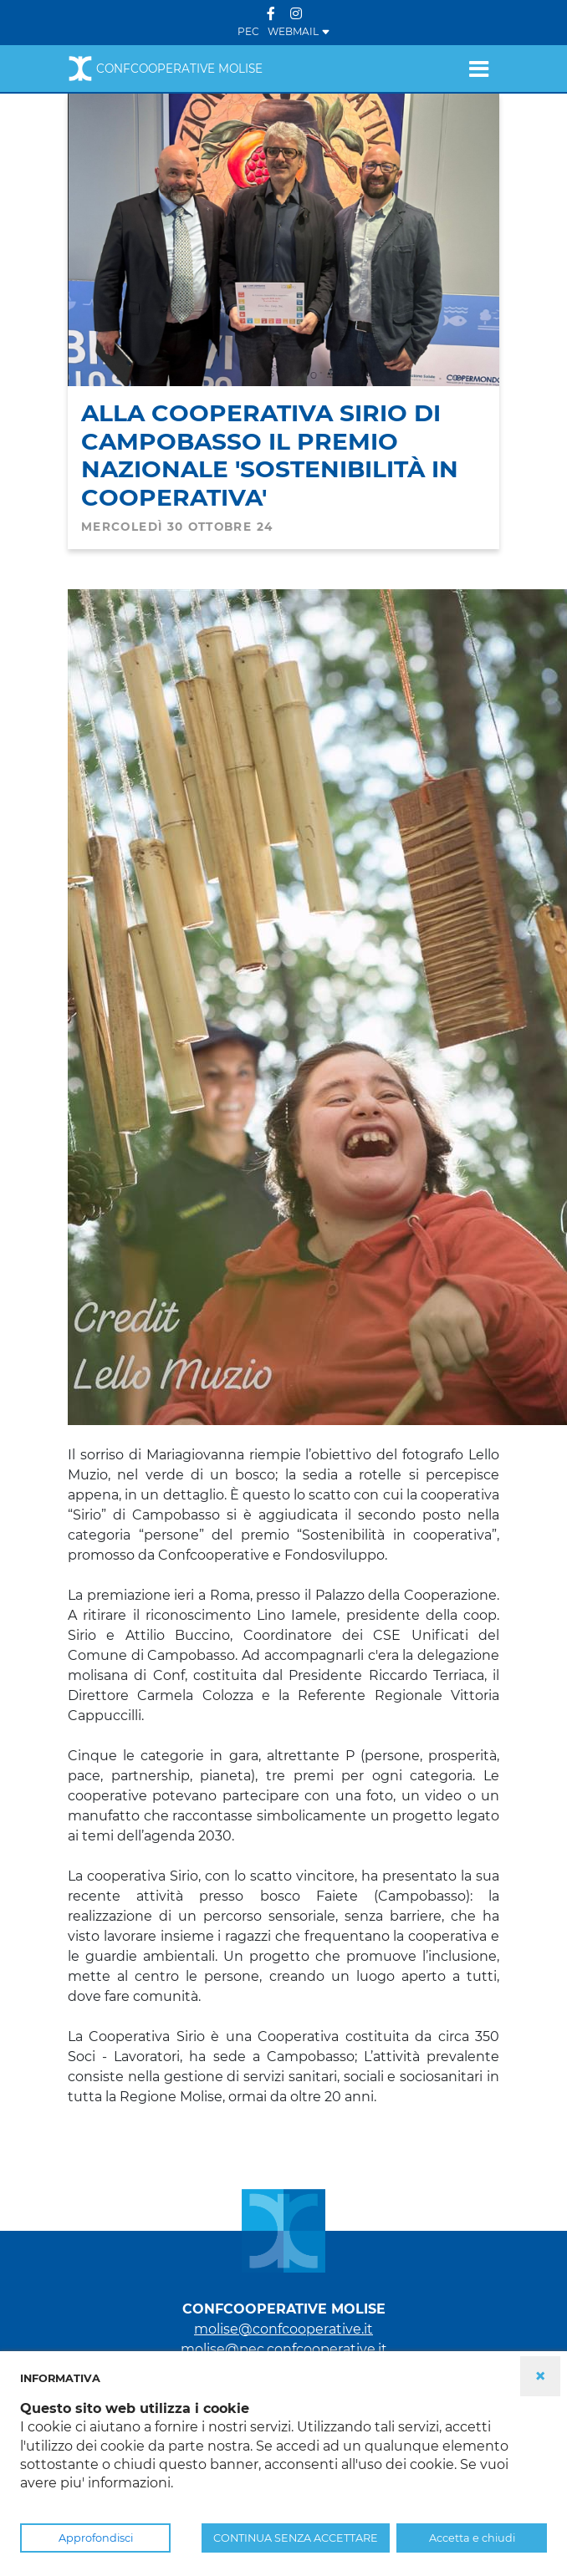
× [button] (540, 2376)
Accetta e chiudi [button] (472, 2538)
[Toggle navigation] (478, 68)
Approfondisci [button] (96, 2538)
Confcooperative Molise (165, 68)
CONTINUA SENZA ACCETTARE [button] (295, 2538)
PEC (248, 31)
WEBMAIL (299, 31)
